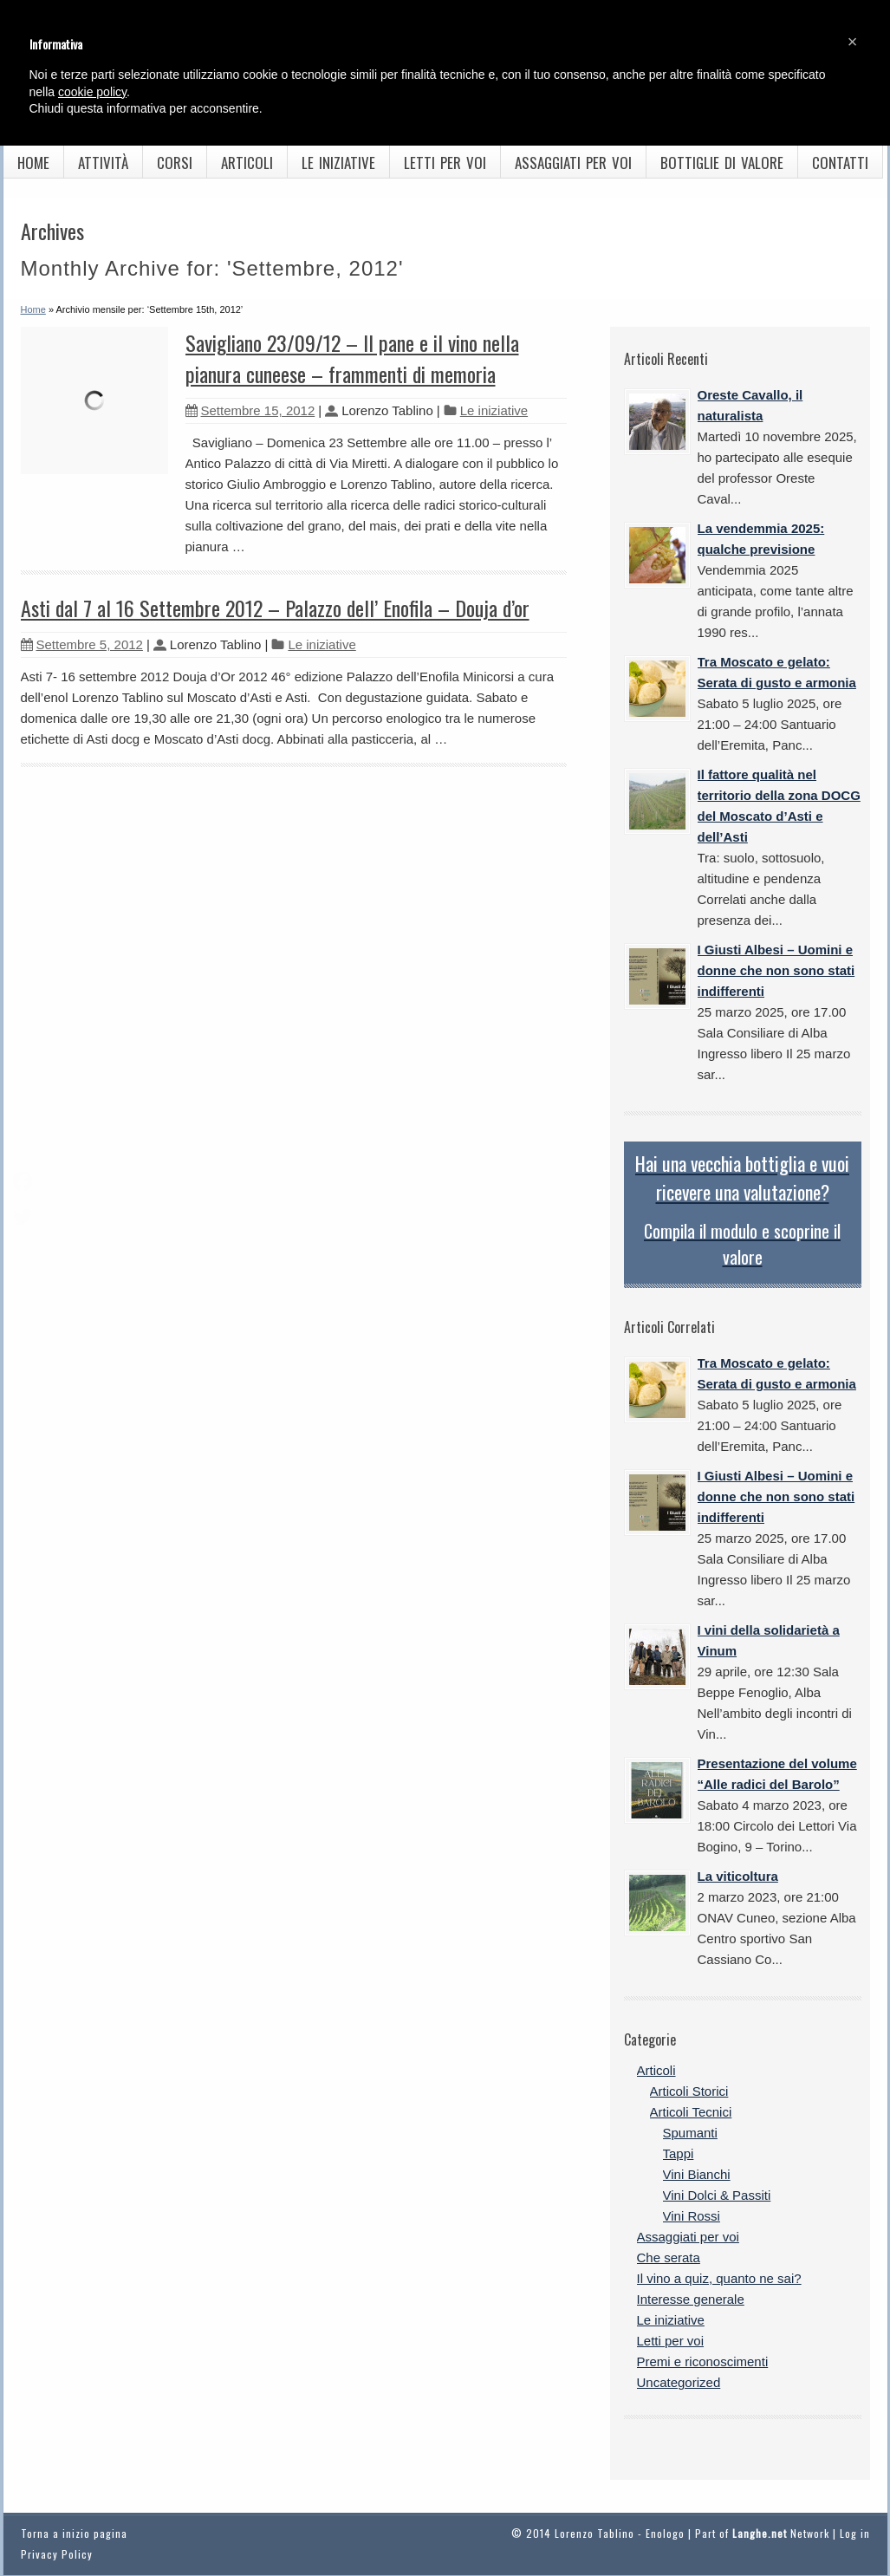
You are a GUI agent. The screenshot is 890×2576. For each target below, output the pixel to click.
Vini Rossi (691, 2215)
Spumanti (690, 2132)
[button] (853, 41)
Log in (855, 2533)
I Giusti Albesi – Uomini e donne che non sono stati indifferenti (776, 970)
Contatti (840, 162)
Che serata (668, 2257)
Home (33, 162)
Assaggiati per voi (573, 162)
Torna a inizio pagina (74, 2533)
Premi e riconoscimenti (703, 2361)
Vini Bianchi (697, 2174)
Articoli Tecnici (691, 2111)
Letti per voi (445, 162)
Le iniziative (338, 162)
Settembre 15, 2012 (250, 410)
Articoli (247, 162)
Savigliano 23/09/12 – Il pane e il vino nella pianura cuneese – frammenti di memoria (352, 358)
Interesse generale (690, 2299)
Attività (103, 162)
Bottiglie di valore (721, 162)
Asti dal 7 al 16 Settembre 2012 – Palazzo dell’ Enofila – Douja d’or (275, 607)
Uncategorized (679, 2382)
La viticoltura (738, 1876)
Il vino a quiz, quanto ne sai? (719, 2278)
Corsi (174, 162)
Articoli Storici (689, 2091)
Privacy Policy (57, 2554)
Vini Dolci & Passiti (717, 2195)
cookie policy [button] (92, 92)
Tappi (678, 2153)
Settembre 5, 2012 (82, 644)
